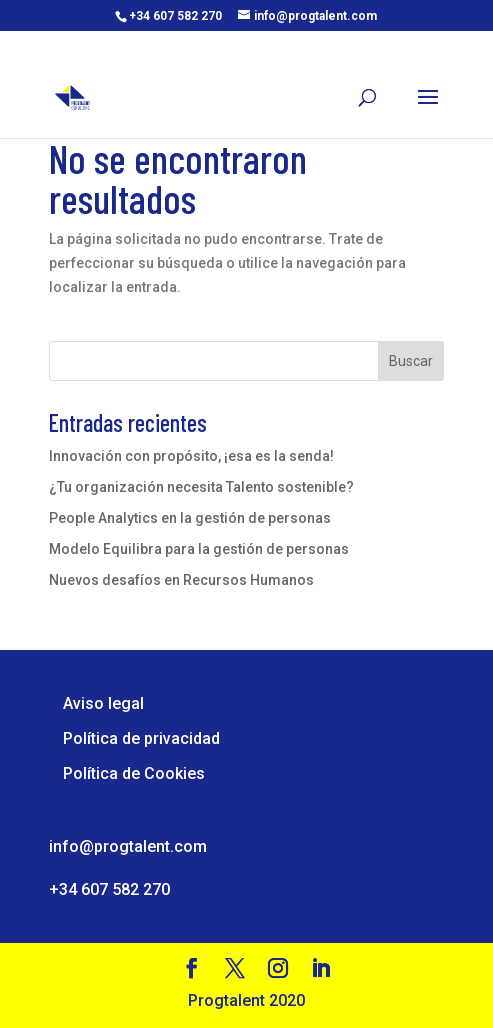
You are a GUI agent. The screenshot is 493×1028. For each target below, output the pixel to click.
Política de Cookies (134, 773)
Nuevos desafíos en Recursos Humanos (181, 580)
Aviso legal (103, 703)
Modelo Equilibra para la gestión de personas (199, 549)
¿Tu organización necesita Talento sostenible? (201, 487)
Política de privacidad (141, 738)
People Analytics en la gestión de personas (190, 518)
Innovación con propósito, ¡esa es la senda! (191, 456)
